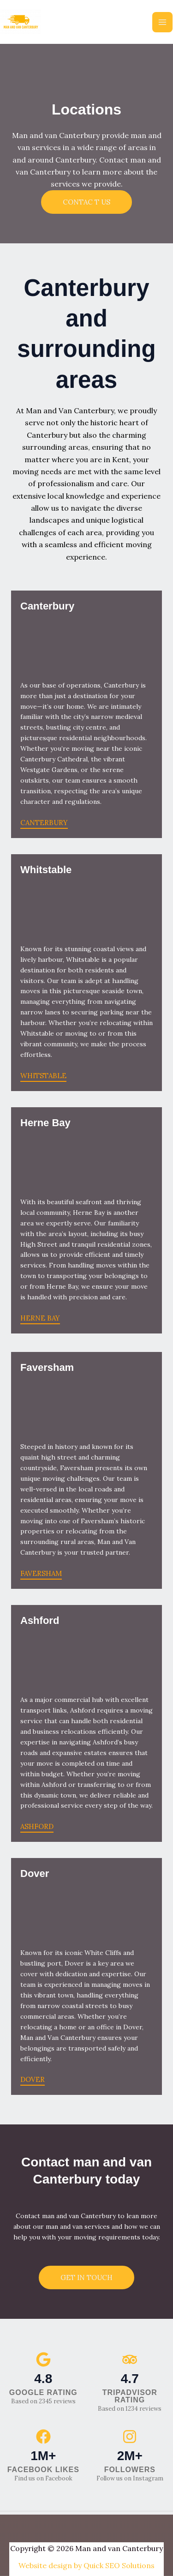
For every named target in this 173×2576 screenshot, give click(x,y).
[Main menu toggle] (162, 22)
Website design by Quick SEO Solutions (86, 2565)
